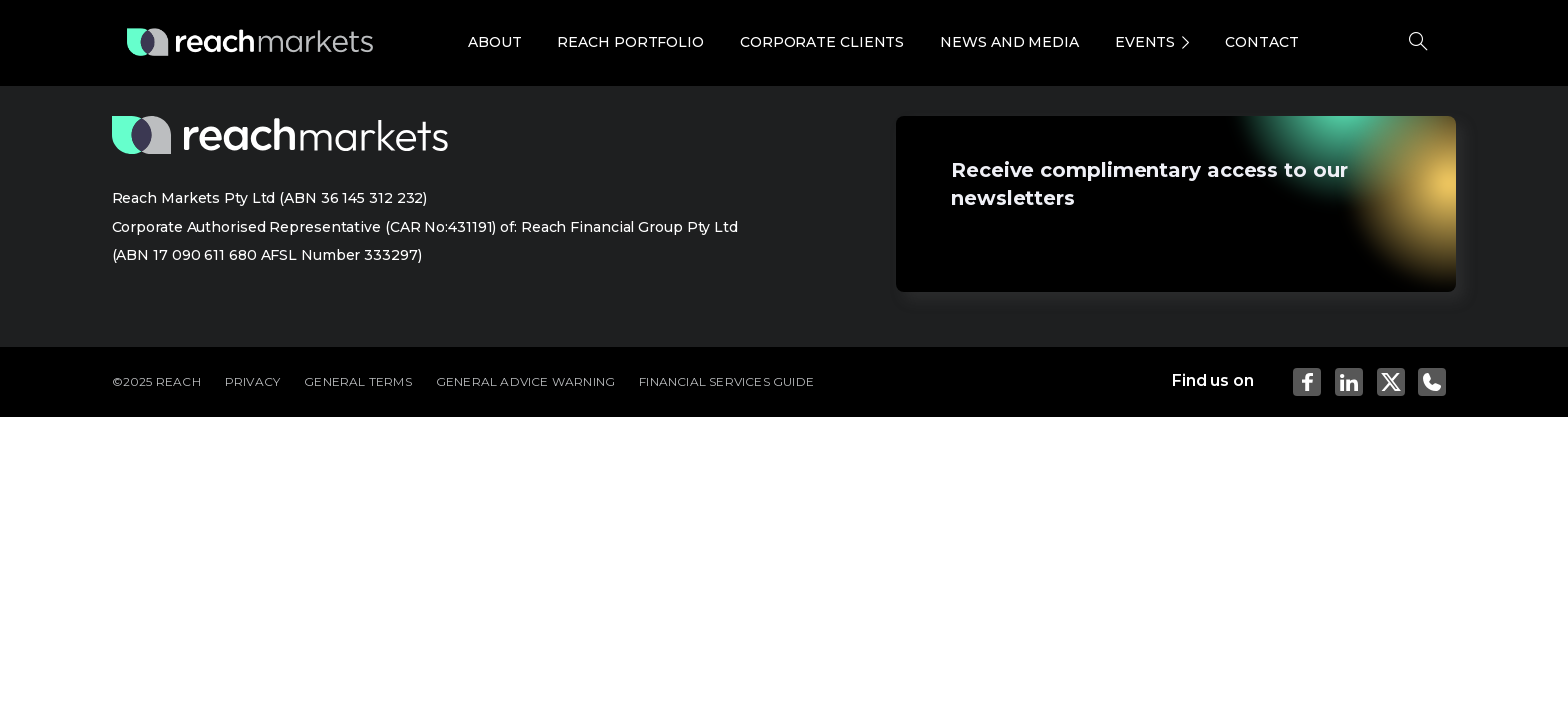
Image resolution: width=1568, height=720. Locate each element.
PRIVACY (252, 381)
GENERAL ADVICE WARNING (525, 381)
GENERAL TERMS (358, 381)
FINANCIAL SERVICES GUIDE (726, 381)
